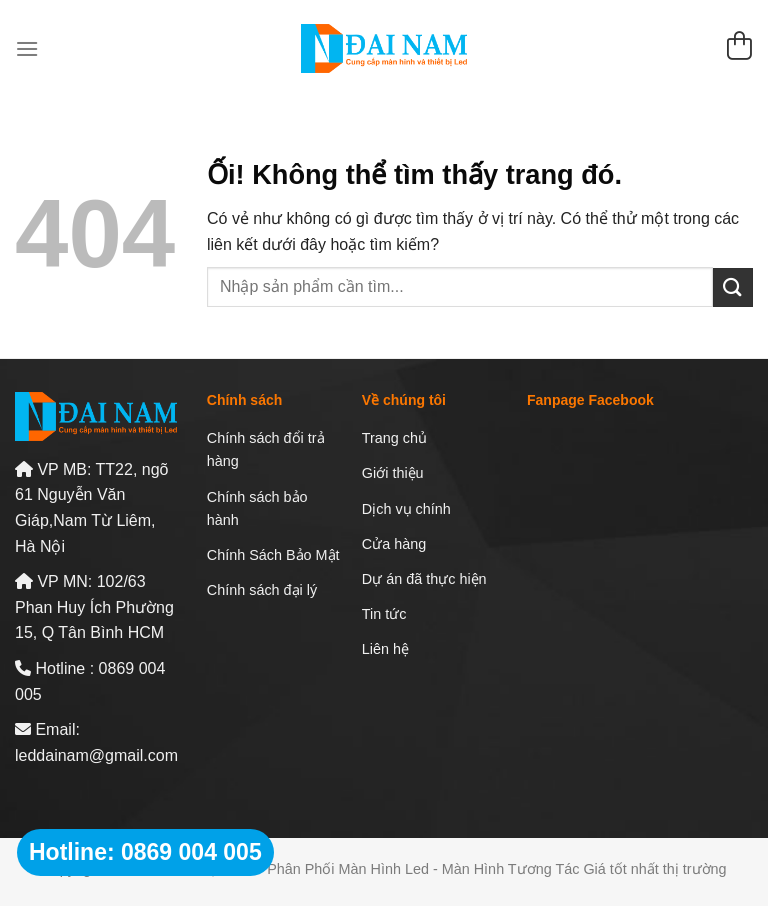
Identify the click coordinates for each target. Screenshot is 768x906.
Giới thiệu (393, 473)
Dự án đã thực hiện (424, 579)
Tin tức (384, 614)
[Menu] (27, 48)
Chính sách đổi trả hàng (266, 449)
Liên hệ (385, 649)
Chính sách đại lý (262, 590)
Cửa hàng (394, 544)
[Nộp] (733, 287)
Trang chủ (394, 438)
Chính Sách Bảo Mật (273, 555)
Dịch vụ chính (406, 509)
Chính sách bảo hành (257, 508)
